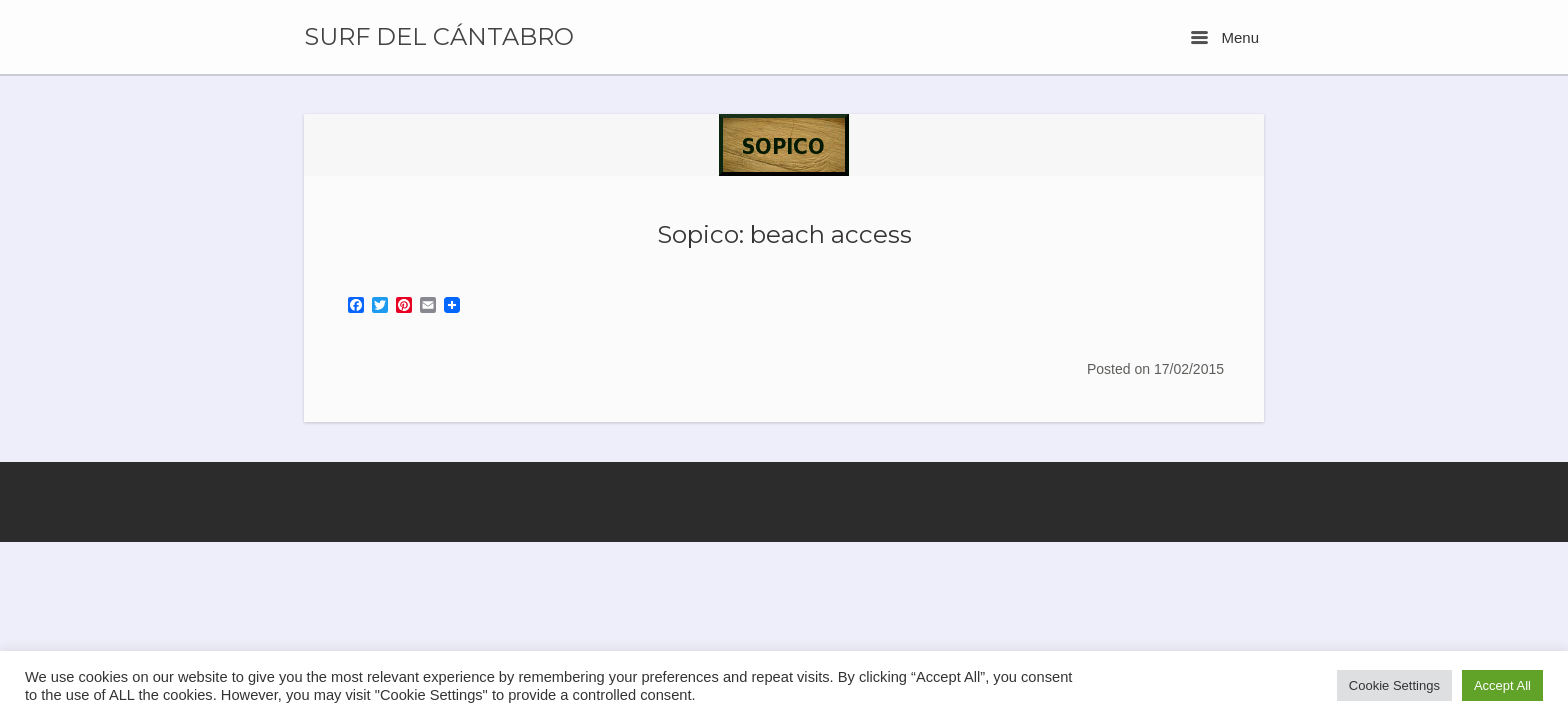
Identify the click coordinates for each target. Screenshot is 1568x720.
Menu (1225, 37)
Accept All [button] (1502, 685)
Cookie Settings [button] (1394, 685)
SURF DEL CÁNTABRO (439, 37)
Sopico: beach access (784, 234)
